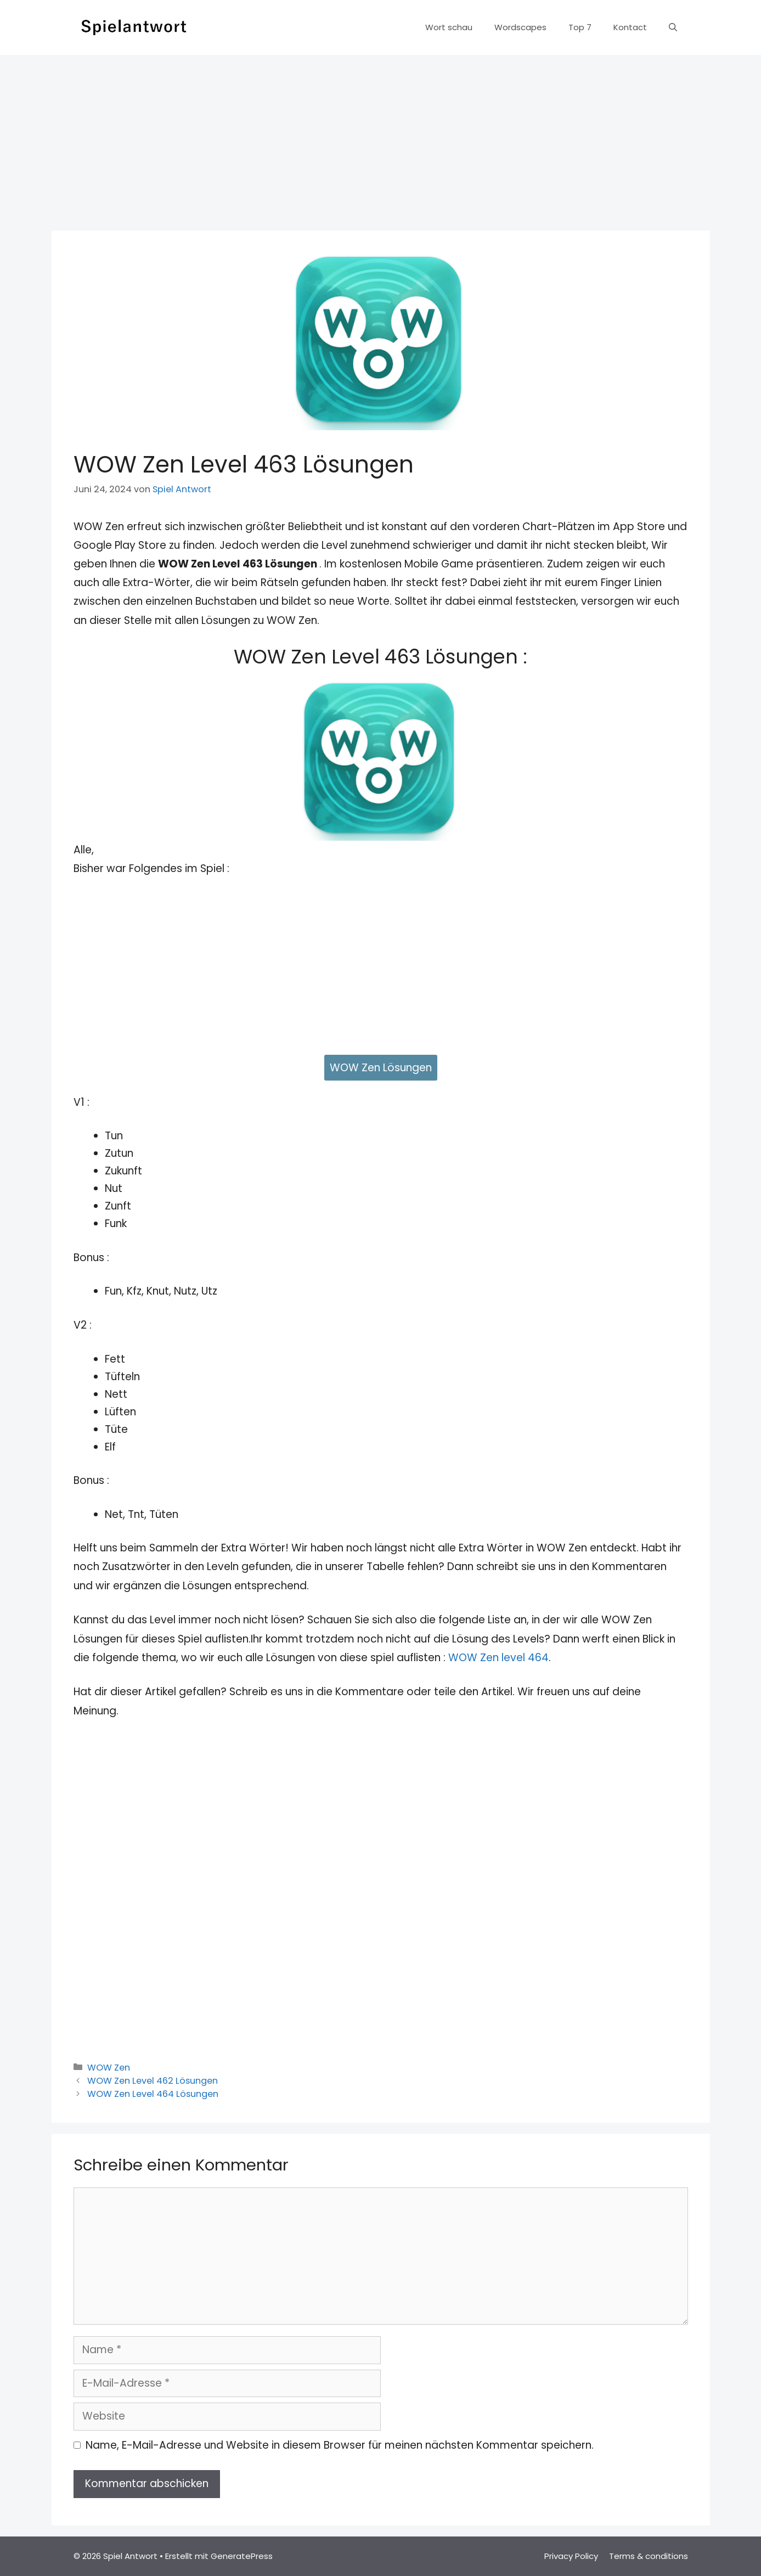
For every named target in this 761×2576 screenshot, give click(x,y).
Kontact (630, 27)
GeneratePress (242, 2556)
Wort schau (448, 27)
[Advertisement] (381, 137)
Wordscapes (520, 27)
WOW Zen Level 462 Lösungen (152, 2080)
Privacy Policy (571, 2556)
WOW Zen (108, 2067)
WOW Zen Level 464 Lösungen (152, 2094)
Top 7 (579, 27)
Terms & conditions (648, 2556)
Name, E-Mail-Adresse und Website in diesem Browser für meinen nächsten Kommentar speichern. (340, 2445)
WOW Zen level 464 (498, 1657)
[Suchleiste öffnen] (673, 27)
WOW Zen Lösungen (381, 1067)
